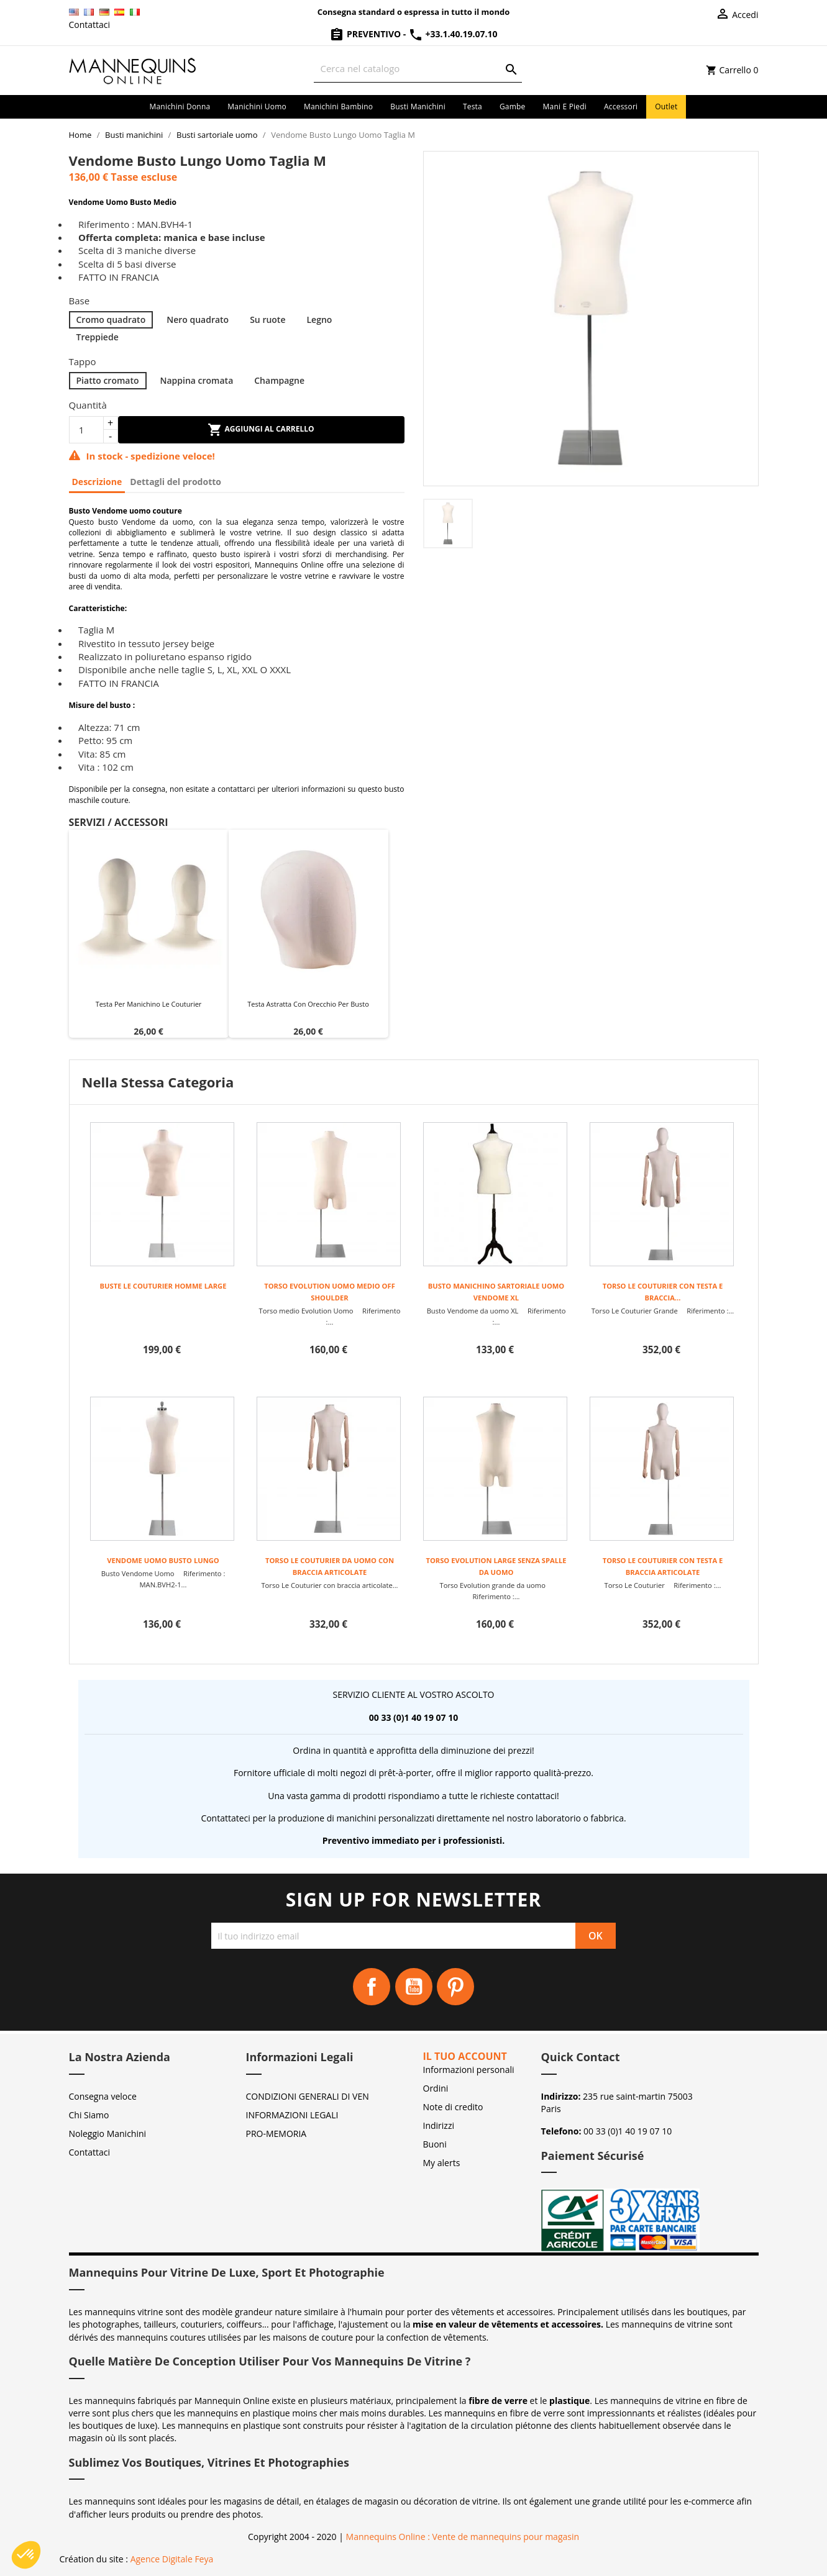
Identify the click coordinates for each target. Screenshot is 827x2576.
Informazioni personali (468, 2069)
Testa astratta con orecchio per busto (308, 1004)
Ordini (436, 2088)
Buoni (435, 2144)
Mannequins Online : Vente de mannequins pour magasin (462, 2536)
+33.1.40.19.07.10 (453, 34)
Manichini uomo (256, 106)
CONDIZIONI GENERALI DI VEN (307, 2096)
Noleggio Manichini (108, 2133)
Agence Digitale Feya (172, 2559)
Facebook (371, 1986)
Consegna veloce (103, 2096)
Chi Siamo (89, 2115)
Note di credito (453, 2107)
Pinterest (455, 1986)
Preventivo (366, 34)
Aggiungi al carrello (261, 429)
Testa (472, 106)
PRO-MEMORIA (276, 2133)
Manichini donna (180, 106)
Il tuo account (465, 2056)
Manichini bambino (338, 106)
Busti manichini (417, 106)
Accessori (620, 106)
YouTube (413, 1986)
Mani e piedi (565, 106)
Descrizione (97, 482)
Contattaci (90, 24)
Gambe (513, 106)
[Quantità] (86, 429)
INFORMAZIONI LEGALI (292, 2115)
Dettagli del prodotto (175, 482)
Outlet (666, 106)
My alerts (441, 2163)
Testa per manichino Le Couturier (149, 1004)
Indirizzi (439, 2125)
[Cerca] (418, 69)
